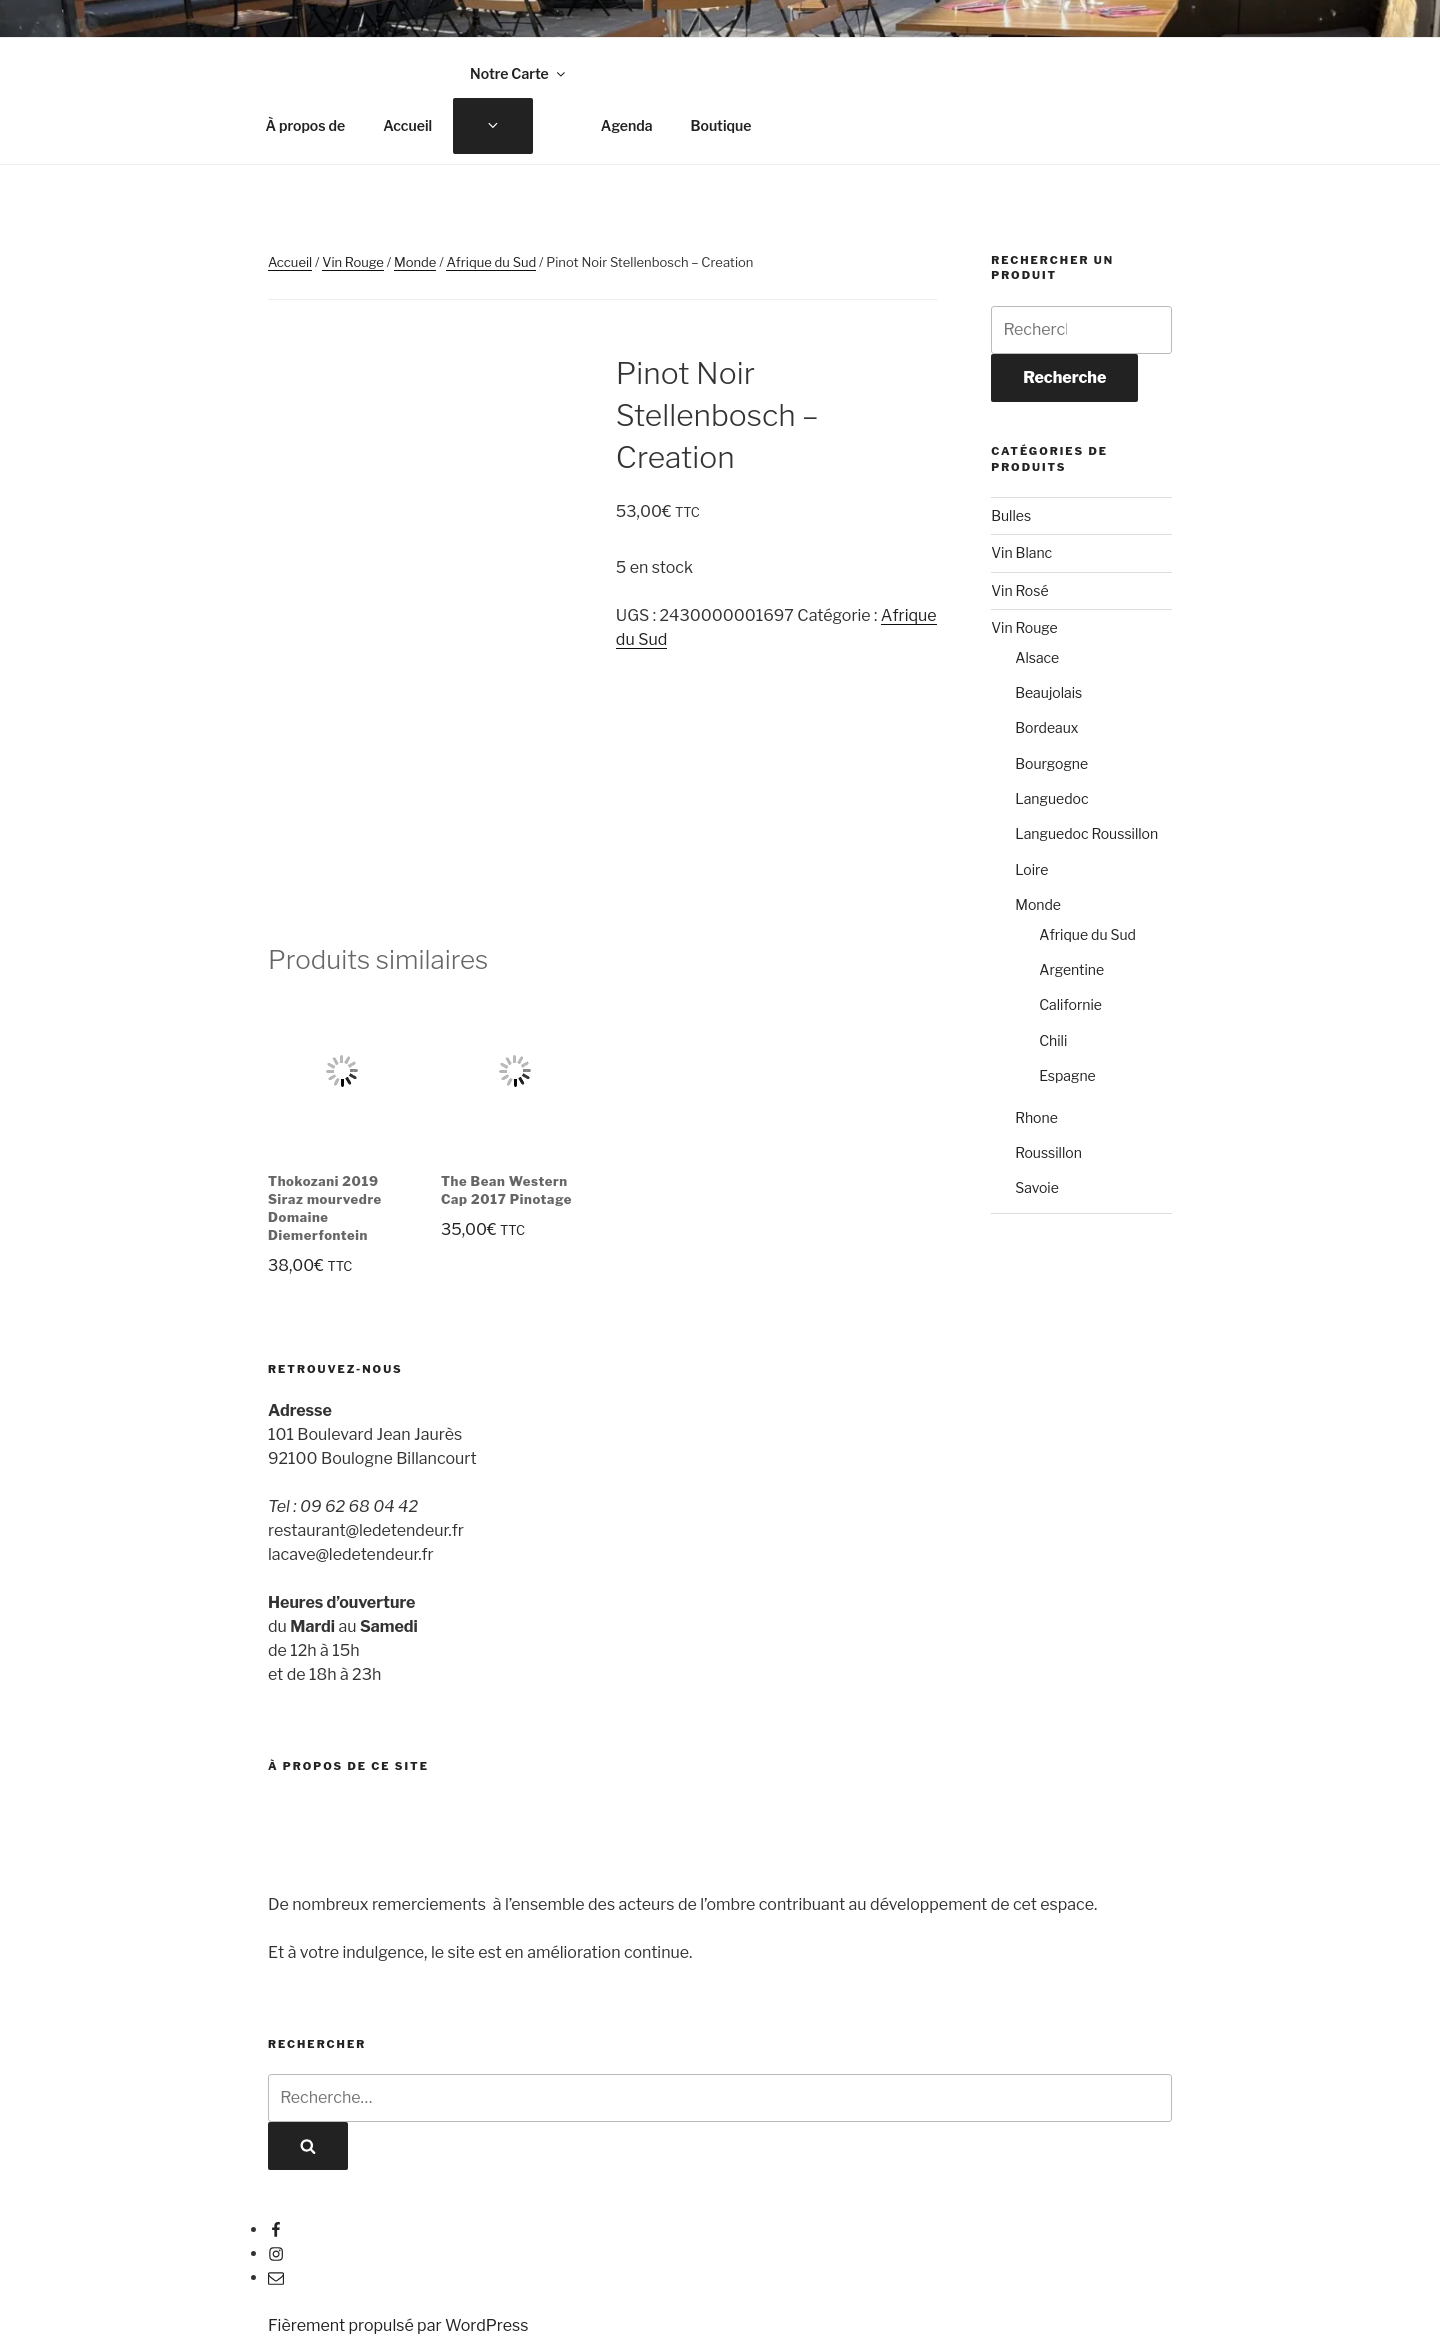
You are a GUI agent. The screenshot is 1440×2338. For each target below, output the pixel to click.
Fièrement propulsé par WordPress (398, 2325)
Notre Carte (519, 73)
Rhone (1036, 1117)
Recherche (1064, 377)
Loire (1031, 869)
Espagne (1067, 1075)
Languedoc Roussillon (1086, 833)
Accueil (407, 125)
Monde (415, 262)
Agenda (627, 125)
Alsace (1037, 657)
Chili (1053, 1040)
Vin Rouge (353, 262)
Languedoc (1051, 798)
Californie (1070, 1004)
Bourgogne (1051, 763)
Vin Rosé (1019, 590)
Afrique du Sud (491, 262)
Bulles (1011, 515)
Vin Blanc (1021, 552)
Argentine (1071, 969)
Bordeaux (1046, 727)
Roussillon (1048, 1152)
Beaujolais (1048, 692)
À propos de (306, 125)
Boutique (720, 125)
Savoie (1037, 1187)
